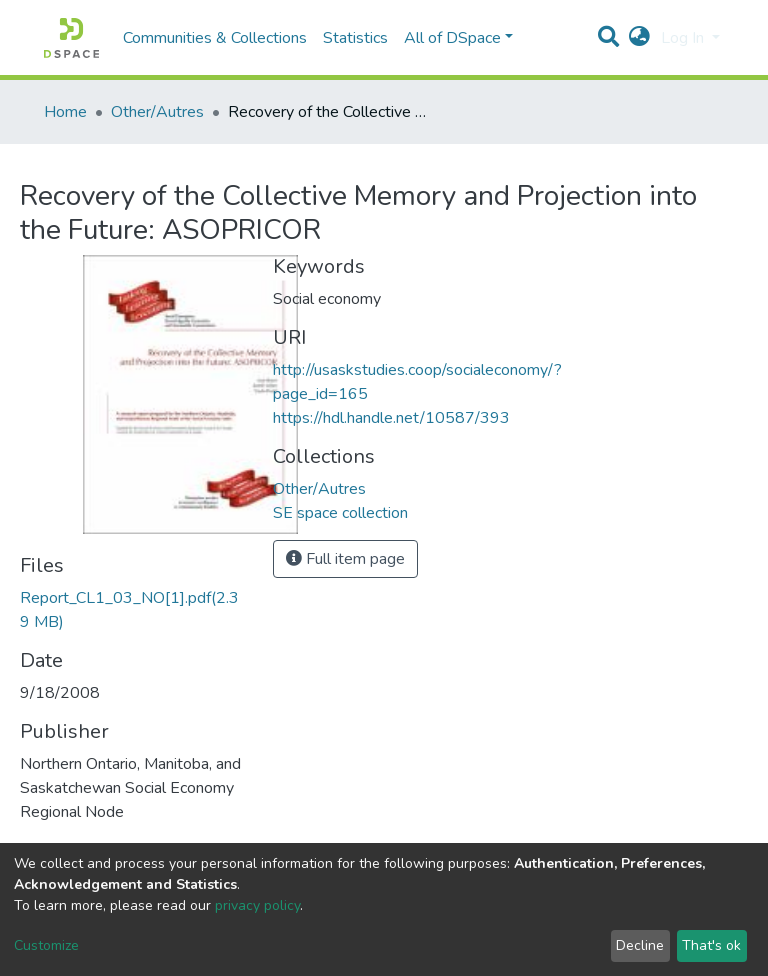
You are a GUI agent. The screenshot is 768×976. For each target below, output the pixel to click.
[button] (639, 38)
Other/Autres (157, 112)
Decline (640, 945)
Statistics (355, 38)
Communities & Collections (215, 38)
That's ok (711, 945)
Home (65, 112)
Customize (46, 945)
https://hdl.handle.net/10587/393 (391, 418)
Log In (684, 38)
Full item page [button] (345, 559)
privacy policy (257, 905)
